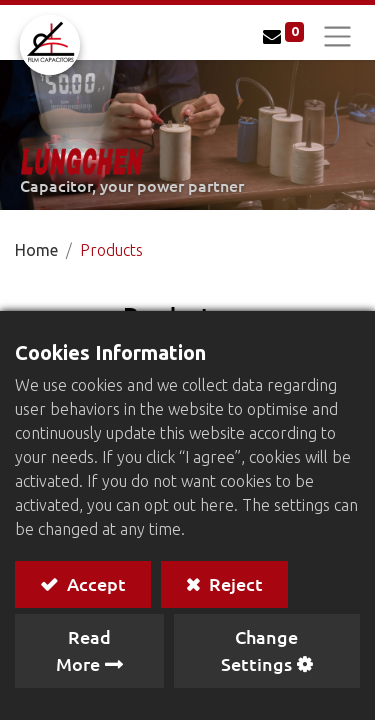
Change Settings (259, 650)
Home (36, 250)
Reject (234, 583)
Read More (83, 650)
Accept (94, 583)
